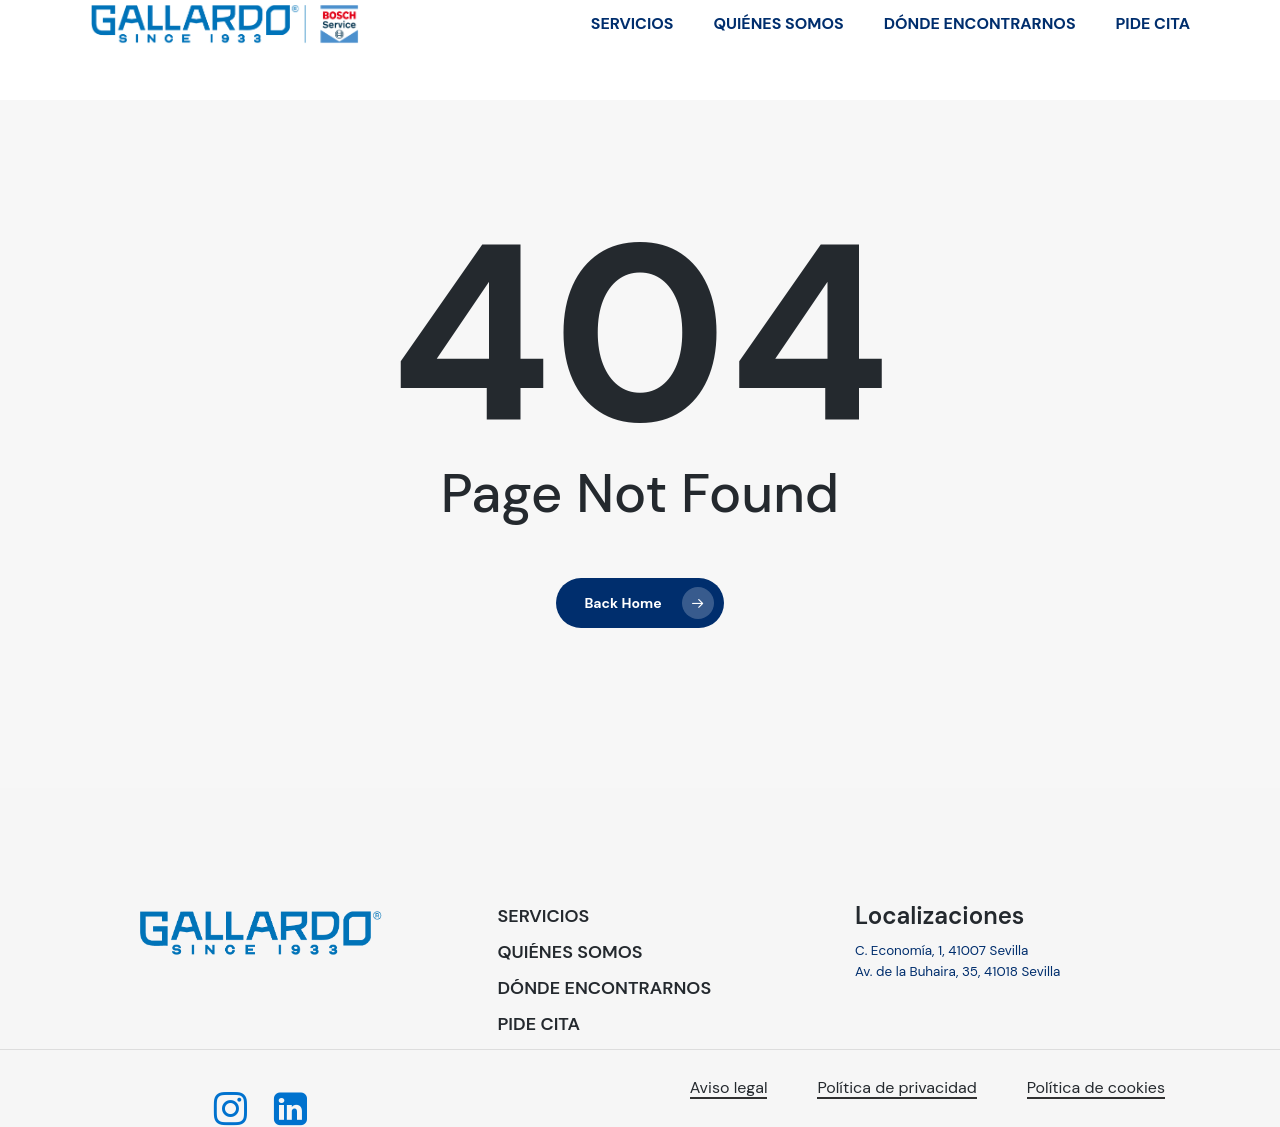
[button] (544, 917)
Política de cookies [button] (1096, 1087)
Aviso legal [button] (729, 1087)
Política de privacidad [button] (896, 1087)
